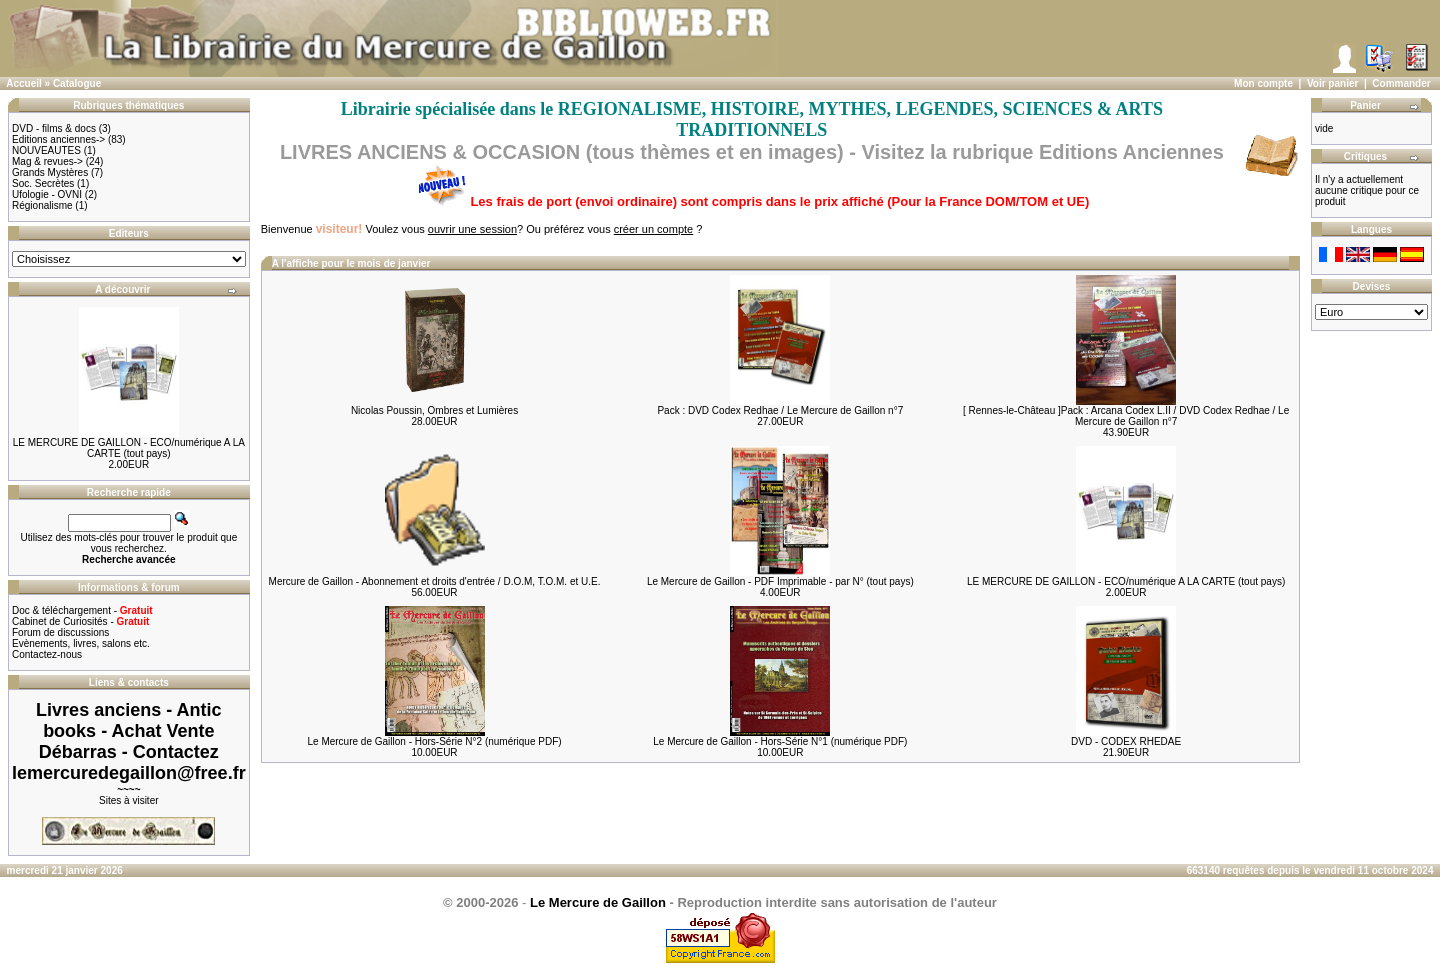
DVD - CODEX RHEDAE (1126, 741)
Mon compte (1263, 83)
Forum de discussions (60, 632)
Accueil (24, 83)
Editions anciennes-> (58, 139)
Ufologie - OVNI (47, 194)
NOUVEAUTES (46, 150)
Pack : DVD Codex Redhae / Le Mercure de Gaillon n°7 (780, 410)
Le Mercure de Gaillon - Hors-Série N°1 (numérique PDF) (780, 741)
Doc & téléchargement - (82, 610)
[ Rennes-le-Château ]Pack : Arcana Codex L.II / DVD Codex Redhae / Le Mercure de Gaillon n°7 (1126, 416)
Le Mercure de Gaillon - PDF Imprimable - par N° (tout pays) (780, 581)
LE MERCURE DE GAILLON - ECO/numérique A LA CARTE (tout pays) (129, 448)
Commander (1401, 83)
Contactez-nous (47, 654)
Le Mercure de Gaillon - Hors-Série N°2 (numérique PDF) (434, 741)
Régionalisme (42, 205)
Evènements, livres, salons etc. (81, 643)
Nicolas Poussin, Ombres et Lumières (434, 410)
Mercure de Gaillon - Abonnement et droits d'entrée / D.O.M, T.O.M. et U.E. (435, 581)
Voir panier (1333, 83)
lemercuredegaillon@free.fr (129, 773)
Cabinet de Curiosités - (80, 621)
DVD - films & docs (54, 128)
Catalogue (77, 83)
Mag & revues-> (47, 161)
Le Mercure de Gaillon (598, 902)
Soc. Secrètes (43, 183)
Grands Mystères (50, 172)
